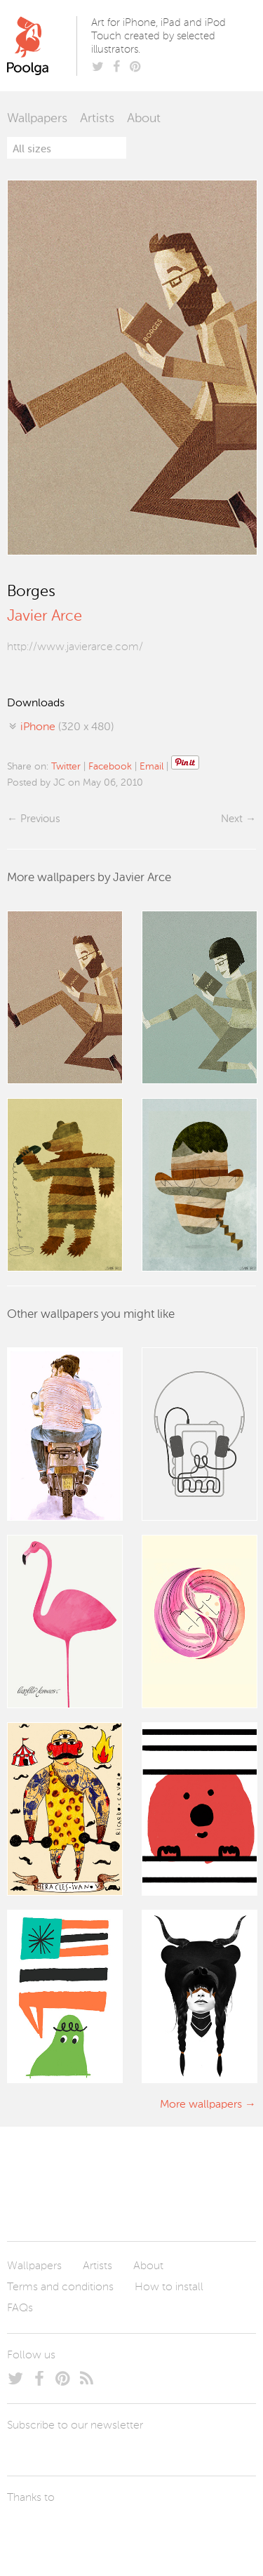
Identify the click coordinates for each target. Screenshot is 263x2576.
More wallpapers (201, 2105)
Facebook (110, 767)
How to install (169, 2287)
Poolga (44, 45)
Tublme (138, 2530)
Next (232, 819)
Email (151, 767)
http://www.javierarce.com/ (75, 647)
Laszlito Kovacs (32, 2530)
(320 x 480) (67, 727)
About (144, 118)
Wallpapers (37, 118)
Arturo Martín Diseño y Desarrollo (80, 2530)
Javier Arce (44, 616)
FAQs (20, 2308)
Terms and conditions (60, 2287)
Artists (97, 118)
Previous (40, 819)
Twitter (66, 767)
